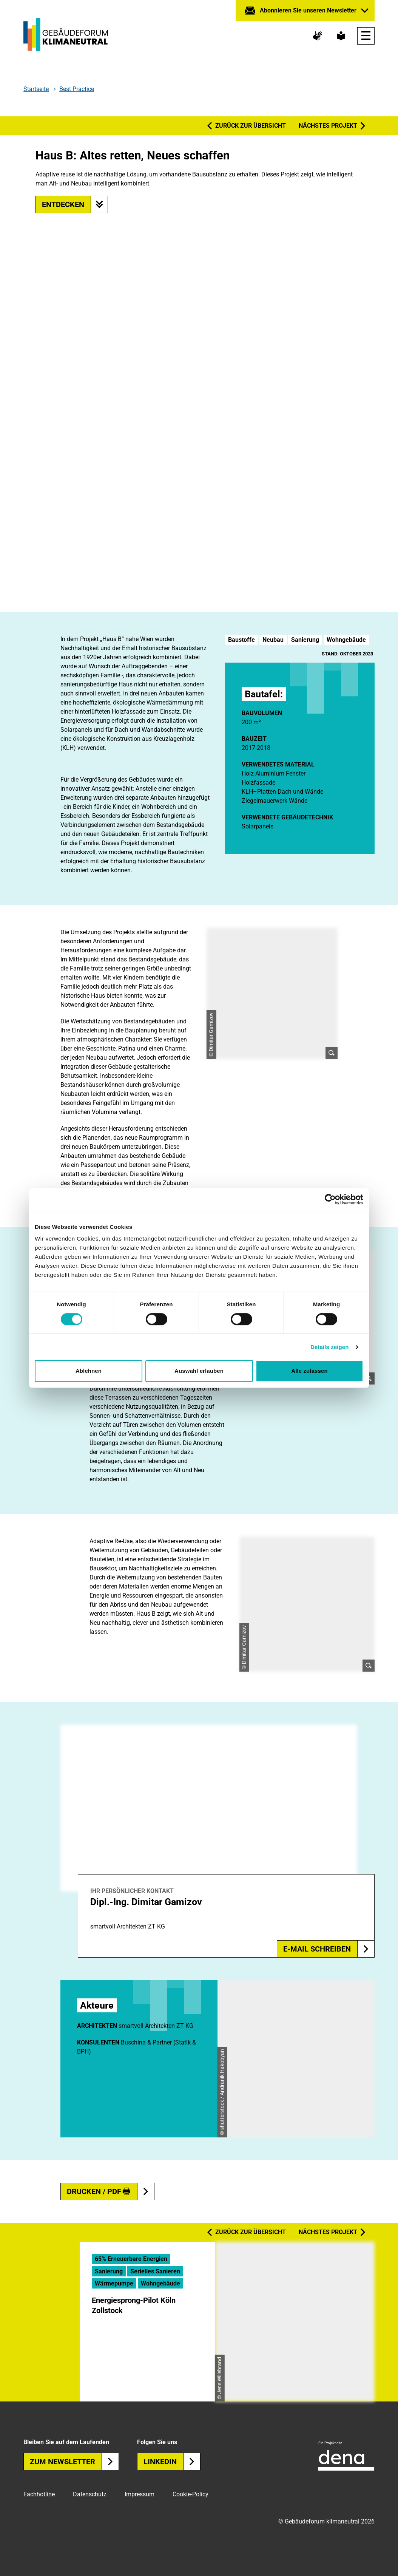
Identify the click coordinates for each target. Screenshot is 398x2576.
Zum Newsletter (74, 2461)
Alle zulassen (309, 1371)
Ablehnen (89, 1371)
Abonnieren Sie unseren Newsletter (308, 10)
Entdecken (75, 204)
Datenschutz (89, 2494)
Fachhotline (39, 2494)
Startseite (36, 89)
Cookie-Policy (190, 2494)
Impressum (139, 2494)
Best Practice (76, 89)
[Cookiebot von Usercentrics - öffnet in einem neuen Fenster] (330, 1199)
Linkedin (172, 2461)
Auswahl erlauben (199, 1371)
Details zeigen (329, 1347)
